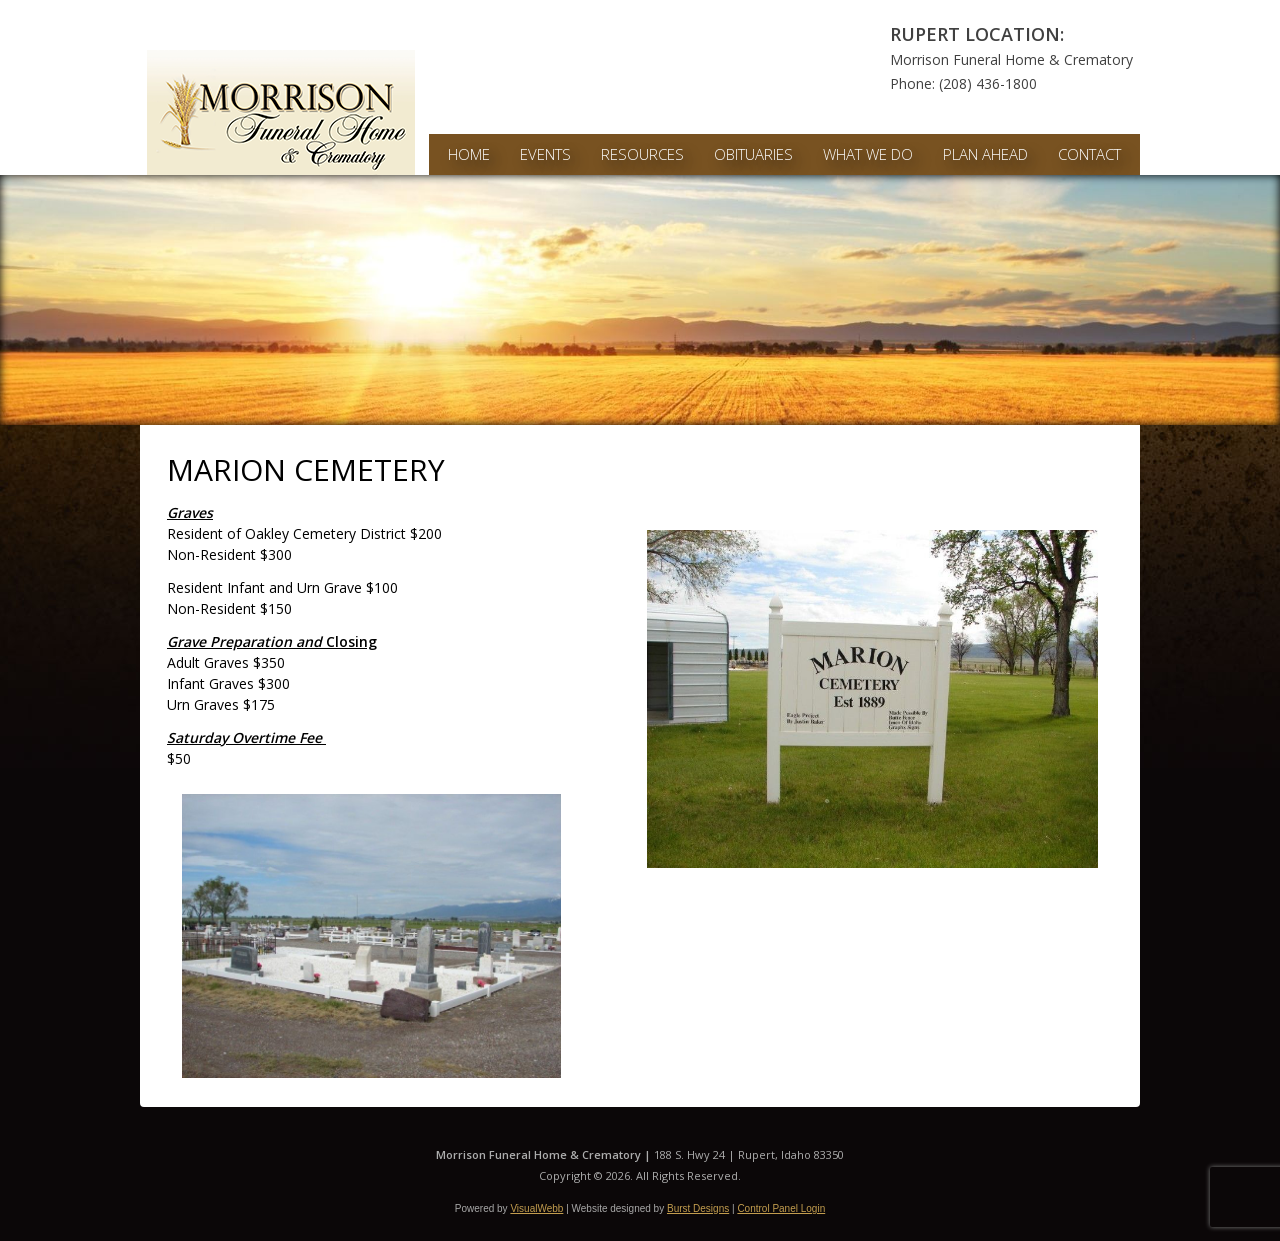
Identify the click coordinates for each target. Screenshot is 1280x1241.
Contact (1089, 154)
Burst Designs (698, 1208)
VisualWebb (536, 1208)
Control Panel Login (781, 1208)
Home (469, 154)
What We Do (868, 154)
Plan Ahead (985, 154)
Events (545, 154)
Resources (642, 154)
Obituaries (753, 154)
